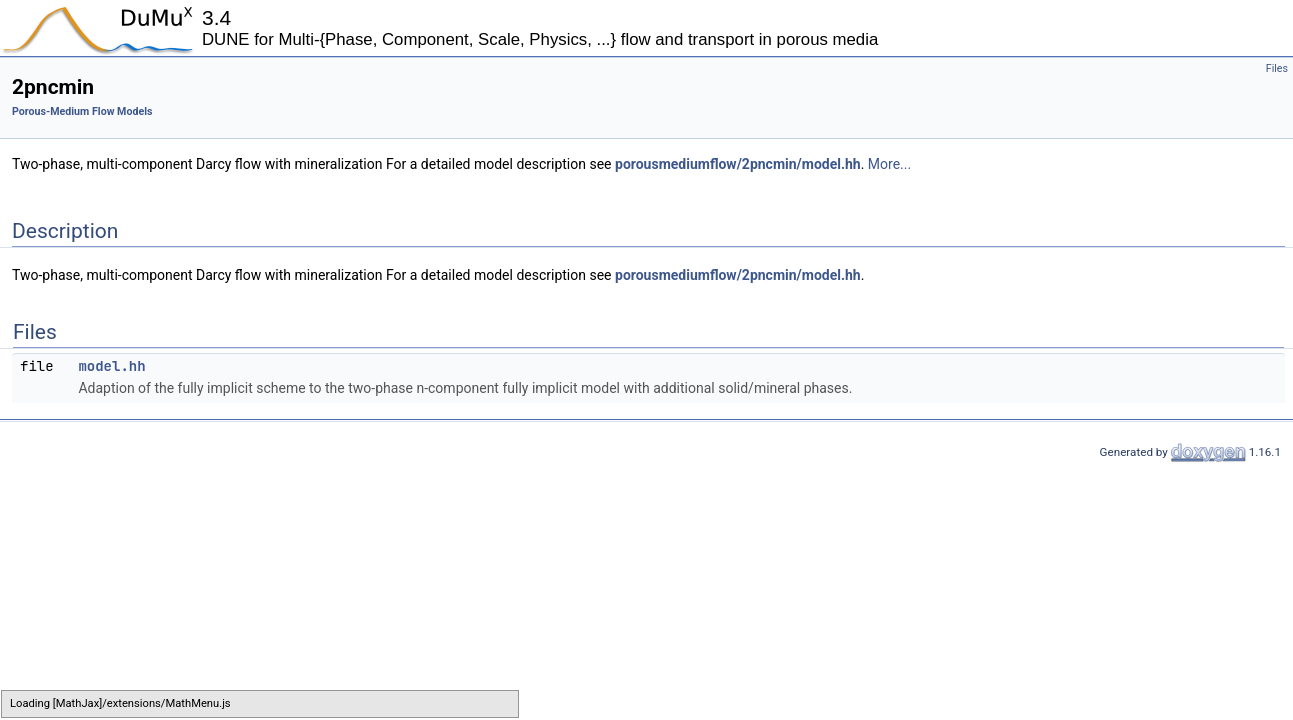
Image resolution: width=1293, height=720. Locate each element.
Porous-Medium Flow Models (82, 111)
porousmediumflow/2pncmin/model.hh (738, 164)
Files (1277, 68)
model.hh (111, 366)
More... (889, 164)
